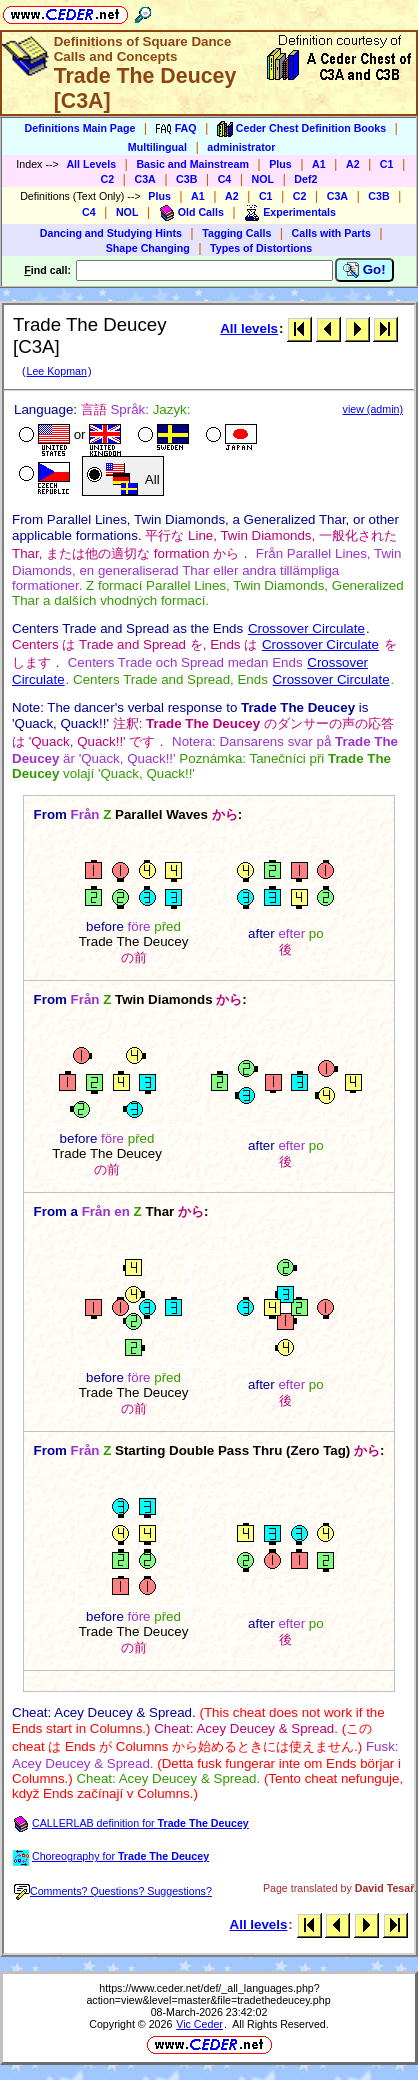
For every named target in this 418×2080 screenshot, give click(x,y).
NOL (263, 179)
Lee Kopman (56, 371)
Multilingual (157, 147)
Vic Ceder (199, 2024)
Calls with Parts (331, 233)
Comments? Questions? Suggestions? (113, 1891)
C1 (387, 164)
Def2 (305, 179)
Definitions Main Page (80, 128)
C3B (186, 179)
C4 (225, 179)
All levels (249, 328)
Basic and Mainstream (192, 164)
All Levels (91, 164)
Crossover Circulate (306, 628)
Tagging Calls (236, 233)
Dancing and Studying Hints (111, 233)
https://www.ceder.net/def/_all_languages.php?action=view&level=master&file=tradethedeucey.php (208, 1994)
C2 (108, 179)
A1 (319, 164)
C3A (144, 179)
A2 (353, 164)
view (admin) (373, 409)
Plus (280, 164)
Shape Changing (148, 248)
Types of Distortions (261, 248)
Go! (364, 270)
